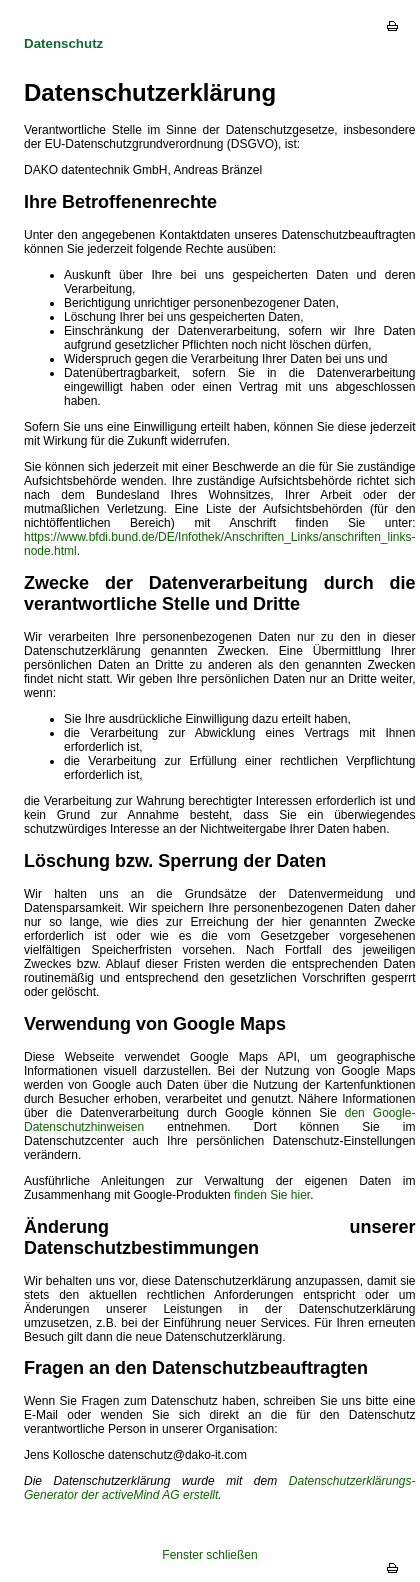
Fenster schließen (209, 1555)
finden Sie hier (270, 1195)
